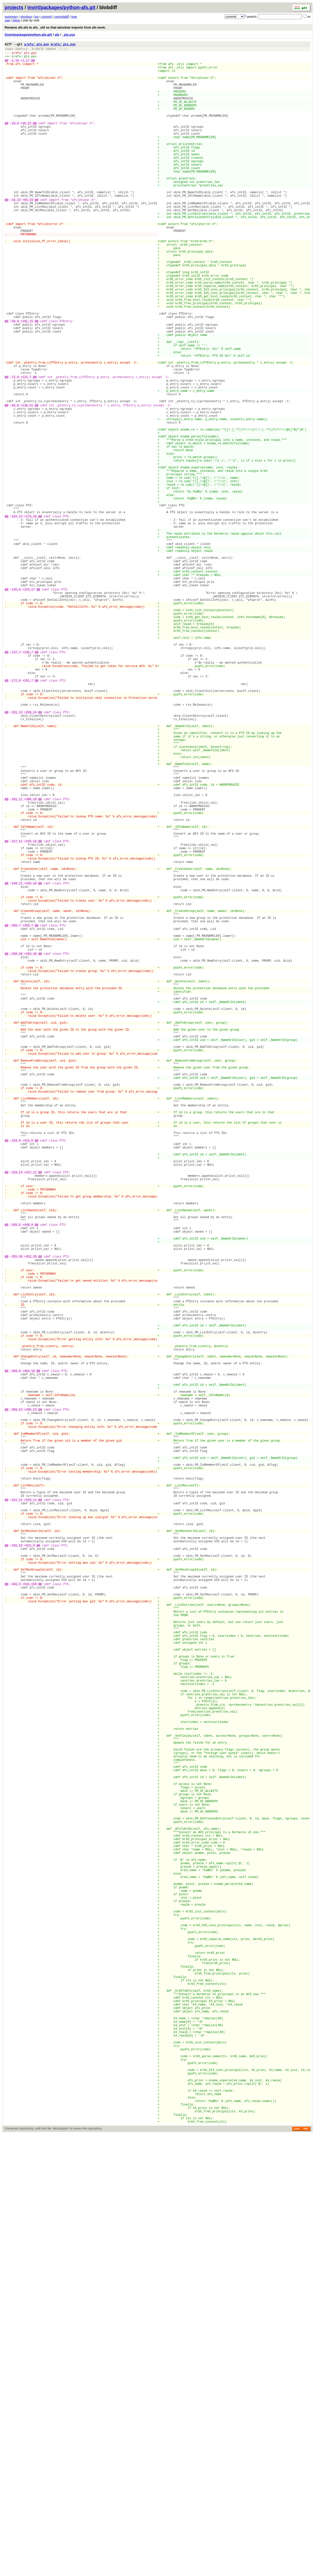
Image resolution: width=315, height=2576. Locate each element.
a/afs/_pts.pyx (36, 45)
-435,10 (16, 1863)
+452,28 (30, 1513)
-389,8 (15, 1652)
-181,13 (16, 854)
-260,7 (15, 1112)
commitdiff (61, 16)
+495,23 (30, 1699)
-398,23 (16, 1699)
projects (14, 7)
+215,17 (28, 705)
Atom (296, 2570)
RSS (305, 2570)
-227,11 (16, 1010)
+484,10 (28, 1652)
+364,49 (30, 1146)
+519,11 (30, 1808)
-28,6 (14, 140)
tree (74, 16)
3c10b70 (37, 50)
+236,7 (27, 781)
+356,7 (27, 1112)
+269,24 (30, 854)
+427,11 (30, 1411)
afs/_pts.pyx (25, 55)
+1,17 (25, 64)
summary (11, 16)
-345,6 (15, 1475)
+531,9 (29, 1863)
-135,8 (15, 705)
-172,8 (15, 815)
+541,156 (29, 1910)
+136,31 (27, 482)
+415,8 (27, 1373)
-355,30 (16, 1513)
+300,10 (30, 959)
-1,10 (14, 64)
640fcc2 (21, 50)
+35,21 (26, 140)
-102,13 (16, 617)
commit (46, 16)
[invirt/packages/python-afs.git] (28, 34)
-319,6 (15, 1373)
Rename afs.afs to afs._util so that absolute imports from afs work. (55, 27)
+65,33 (27, 233)
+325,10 (30, 1010)
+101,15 (27, 380)
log (36, 16)
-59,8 (14, 380)
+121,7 (26, 448)
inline (16, 20)
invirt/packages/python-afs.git (61, 7)
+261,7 (27, 815)
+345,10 (30, 1061)
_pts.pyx (68, 34)
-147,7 (15, 781)
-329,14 (16, 1411)
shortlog (26, 16)
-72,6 (14, 448)
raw (7, 20)
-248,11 (16, 1061)
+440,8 (27, 1475)
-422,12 (16, 1808)
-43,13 (15, 233)
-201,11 (16, 959)
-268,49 (16, 1146)
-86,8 (14, 482)
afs (57, 34)
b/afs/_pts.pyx (63, 45)
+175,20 (30, 617)
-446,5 (15, 1910)
